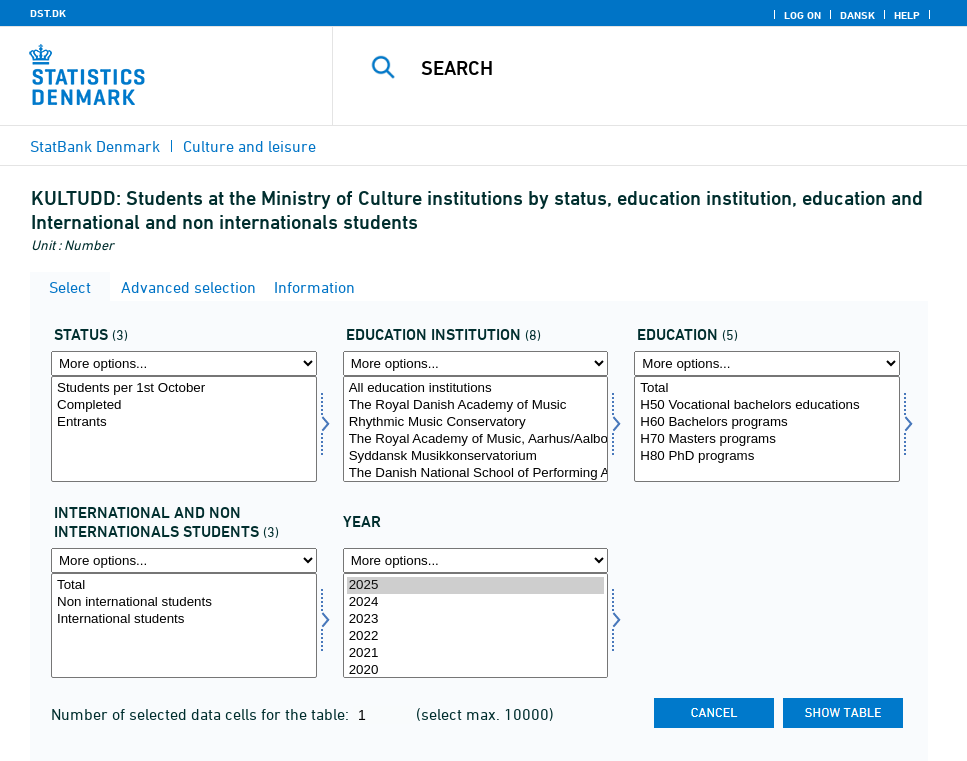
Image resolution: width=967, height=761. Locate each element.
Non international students (184, 602)
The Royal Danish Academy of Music (476, 405)
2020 (476, 670)
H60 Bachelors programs (767, 422)
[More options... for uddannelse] (767, 363)
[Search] (663, 68)
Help (907, 15)
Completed (184, 405)
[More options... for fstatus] (184, 363)
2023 (476, 619)
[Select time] (476, 626)
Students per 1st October (184, 388)
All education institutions (476, 388)
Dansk (857, 15)
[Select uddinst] (476, 429)
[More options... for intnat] (184, 560)
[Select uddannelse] (767, 429)
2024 (476, 602)
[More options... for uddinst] (476, 363)
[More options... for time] (476, 560)
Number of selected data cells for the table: (202, 714)
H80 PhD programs (767, 456)
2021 (476, 653)
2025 (476, 585)
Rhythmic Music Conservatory (476, 422)
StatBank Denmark (95, 146)
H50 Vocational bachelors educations (767, 405)
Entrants (184, 422)
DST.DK (48, 13)
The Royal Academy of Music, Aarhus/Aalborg (476, 439)
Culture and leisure (249, 146)
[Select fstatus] (184, 429)
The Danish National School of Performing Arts (476, 473)
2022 (476, 636)
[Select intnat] (184, 626)
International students (184, 619)
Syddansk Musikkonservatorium (476, 456)
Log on (802, 15)
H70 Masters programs (767, 439)
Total (767, 388)
